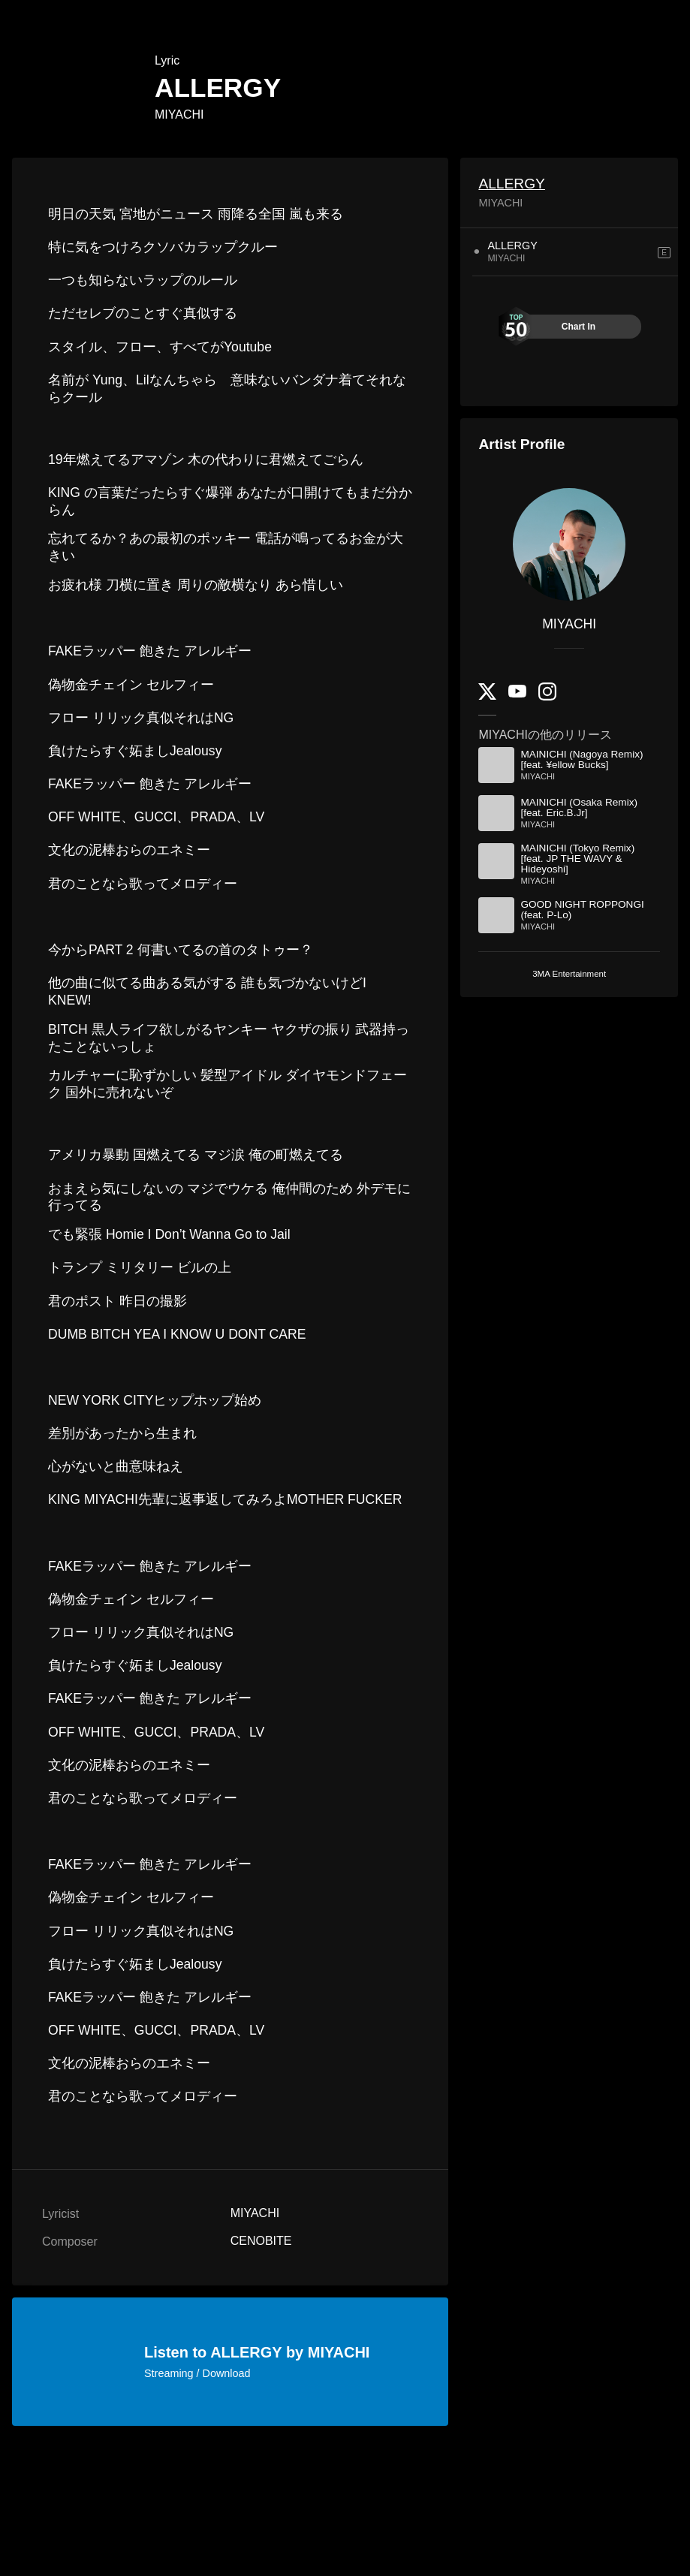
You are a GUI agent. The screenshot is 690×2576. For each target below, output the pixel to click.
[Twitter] (487, 696)
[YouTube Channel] (517, 694)
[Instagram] (547, 697)
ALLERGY (511, 183)
